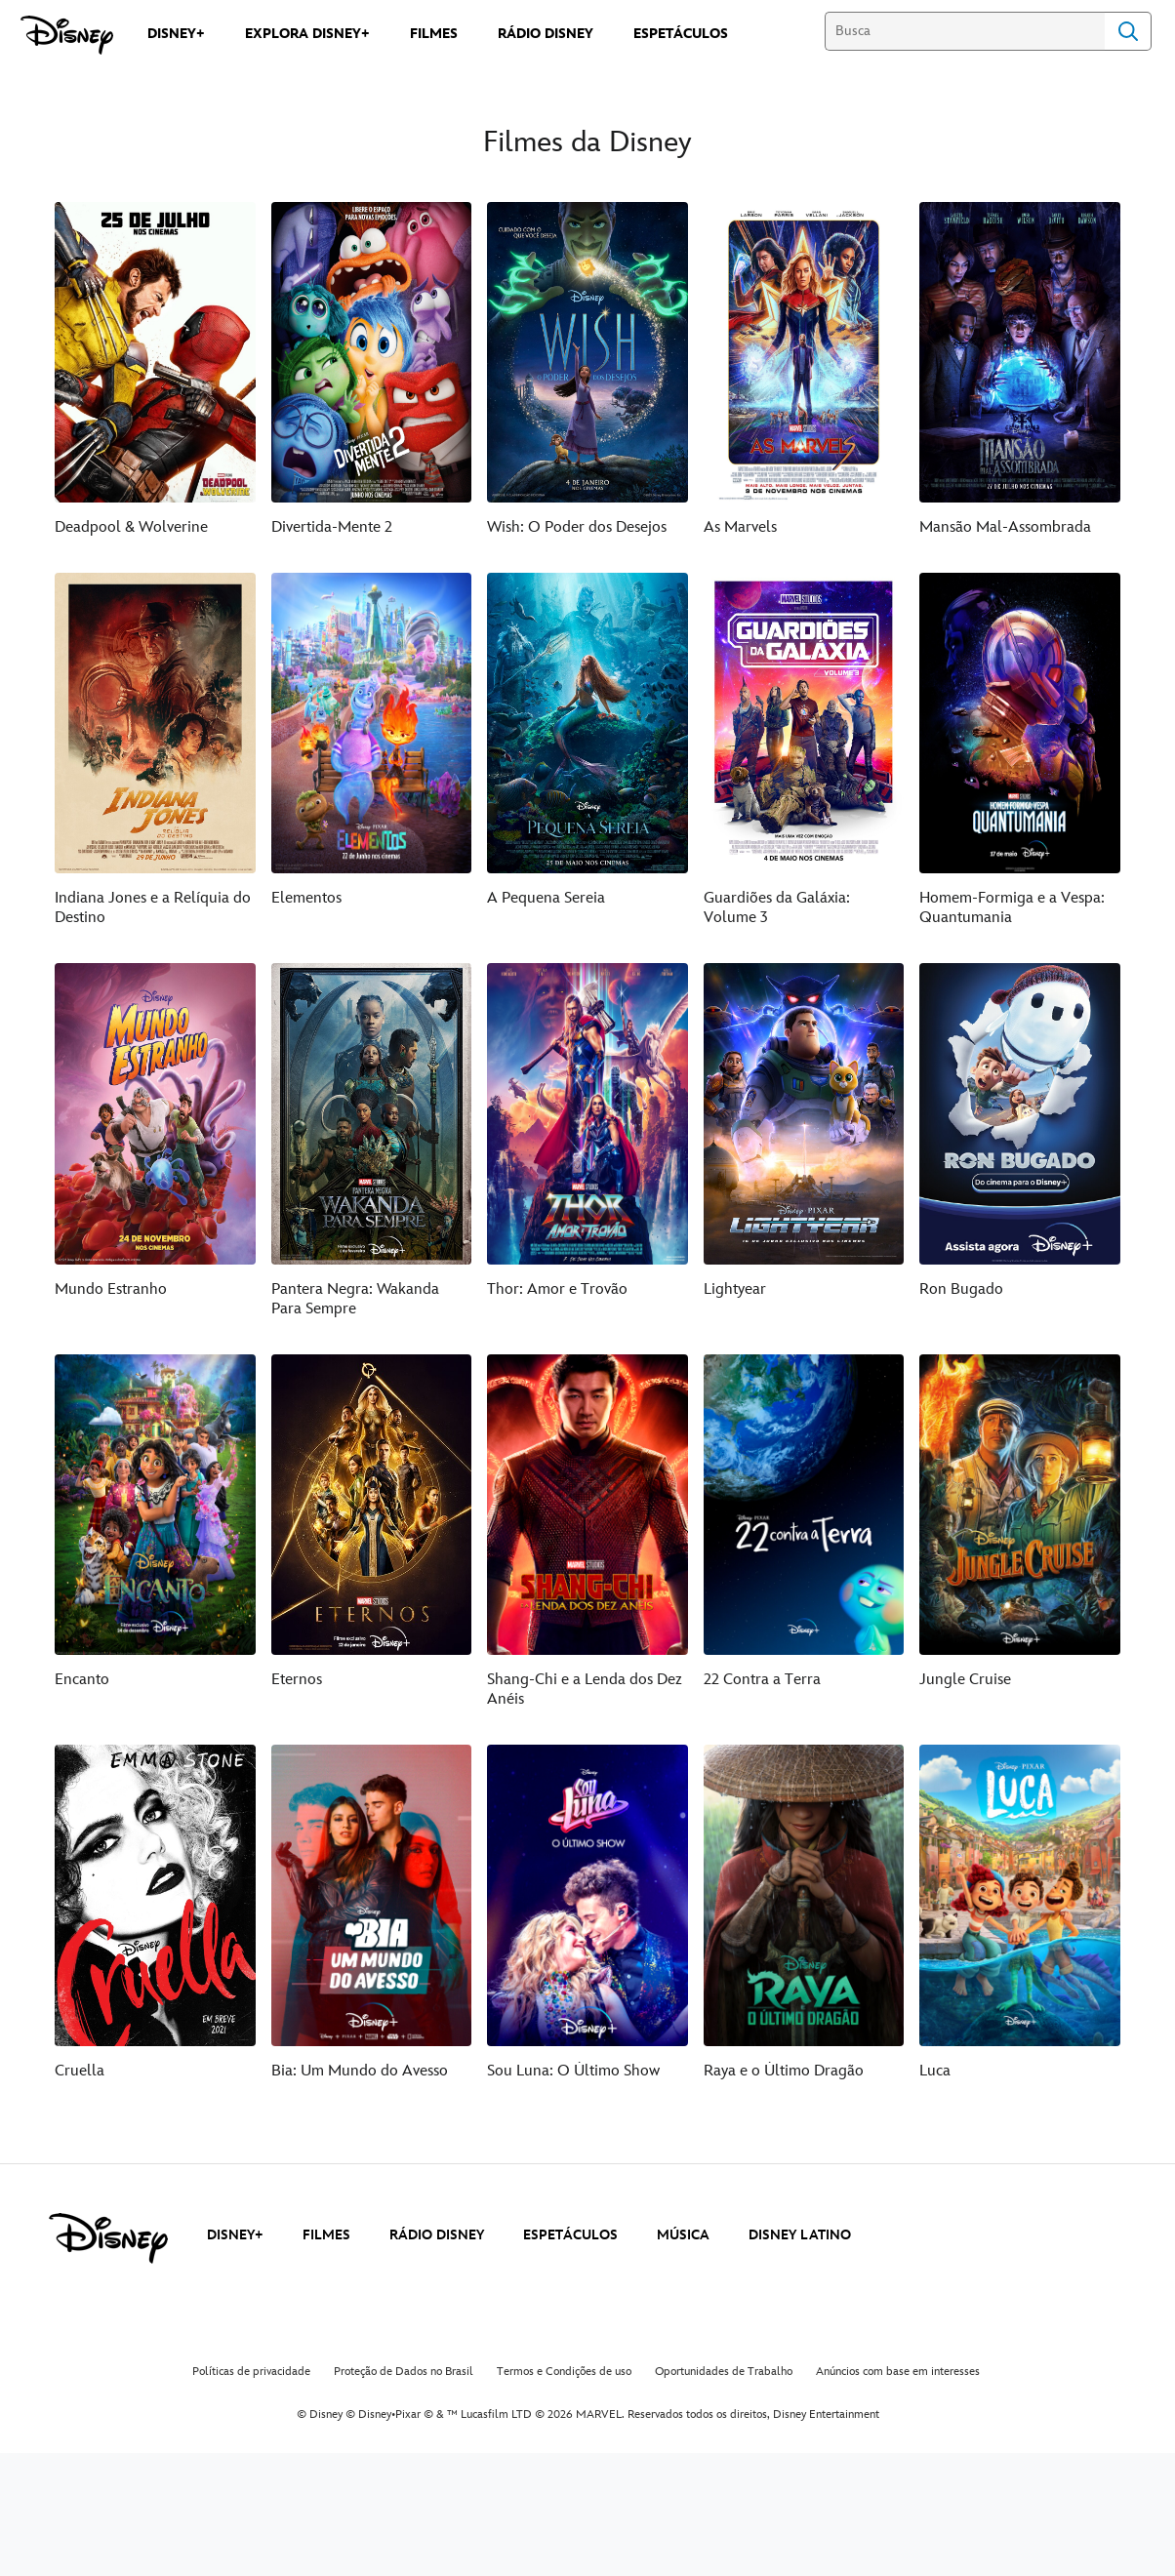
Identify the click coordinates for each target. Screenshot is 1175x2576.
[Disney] (66, 35)
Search (1128, 31)
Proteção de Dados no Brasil (403, 2371)
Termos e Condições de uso (564, 2371)
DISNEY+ (235, 2235)
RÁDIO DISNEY (436, 2235)
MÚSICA (683, 2235)
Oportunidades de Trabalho (723, 2371)
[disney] (108, 2238)
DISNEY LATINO (800, 2235)
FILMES (326, 2235)
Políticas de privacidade (251, 2371)
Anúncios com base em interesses (898, 2371)
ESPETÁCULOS (570, 2235)
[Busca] (965, 31)
